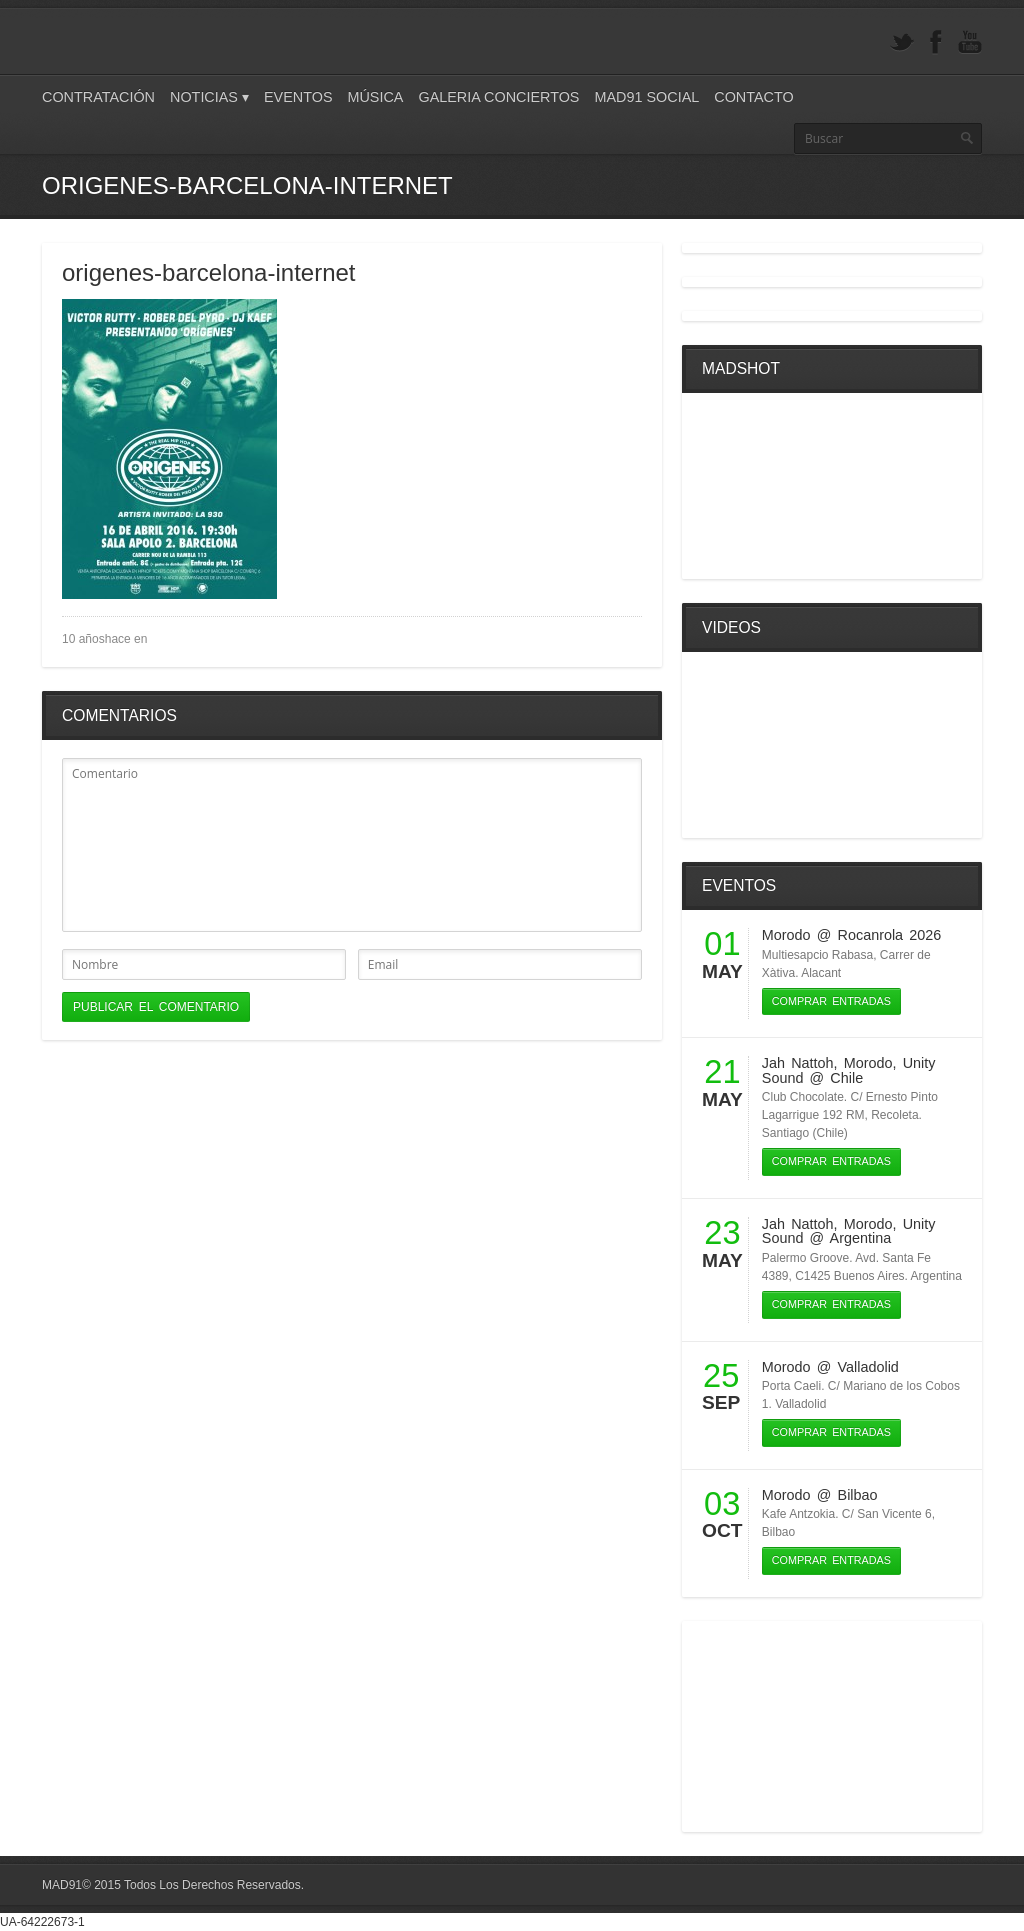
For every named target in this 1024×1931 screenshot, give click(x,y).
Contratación (98, 97)
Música (375, 97)
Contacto (753, 97)
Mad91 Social (646, 97)
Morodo (786, 935)
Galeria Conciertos (498, 97)
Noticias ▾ (209, 97)
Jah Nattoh (798, 1063)
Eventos (298, 97)
